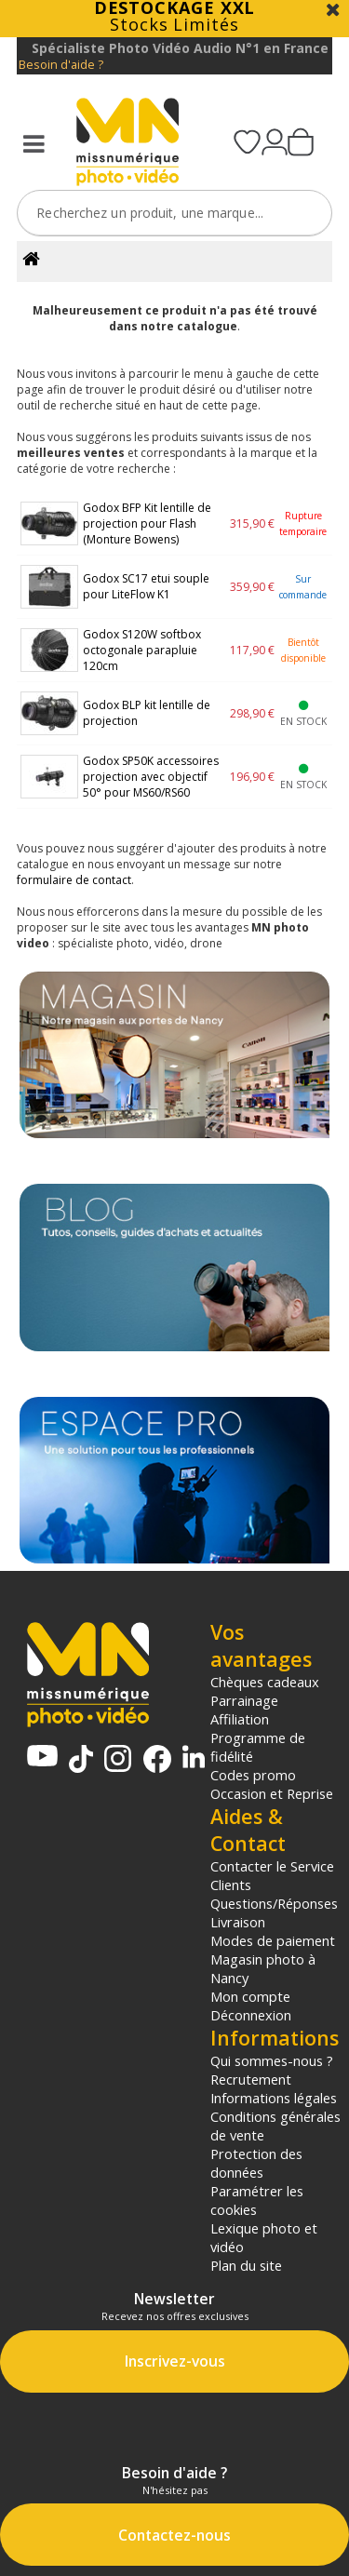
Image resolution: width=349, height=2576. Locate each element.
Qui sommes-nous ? (271, 2060)
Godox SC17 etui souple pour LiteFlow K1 (146, 586)
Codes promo (253, 1774)
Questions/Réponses (274, 1903)
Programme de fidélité (257, 1746)
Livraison (237, 1921)
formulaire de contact (74, 880)
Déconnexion (250, 2015)
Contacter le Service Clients (272, 1875)
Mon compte (250, 1996)
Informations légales (273, 2097)
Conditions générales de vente (275, 2125)
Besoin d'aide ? (61, 65)
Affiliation (239, 1719)
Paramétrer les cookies (256, 2200)
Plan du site (246, 2265)
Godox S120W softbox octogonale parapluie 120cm (142, 650)
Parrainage (244, 1700)
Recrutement (250, 2079)
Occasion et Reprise (271, 1793)
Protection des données (256, 2162)
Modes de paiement (272, 1940)
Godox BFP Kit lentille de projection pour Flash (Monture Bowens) (147, 523)
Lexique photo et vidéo (263, 2237)
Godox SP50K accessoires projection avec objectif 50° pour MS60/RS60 (151, 776)
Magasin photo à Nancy (262, 1968)
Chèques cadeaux (264, 1681)
